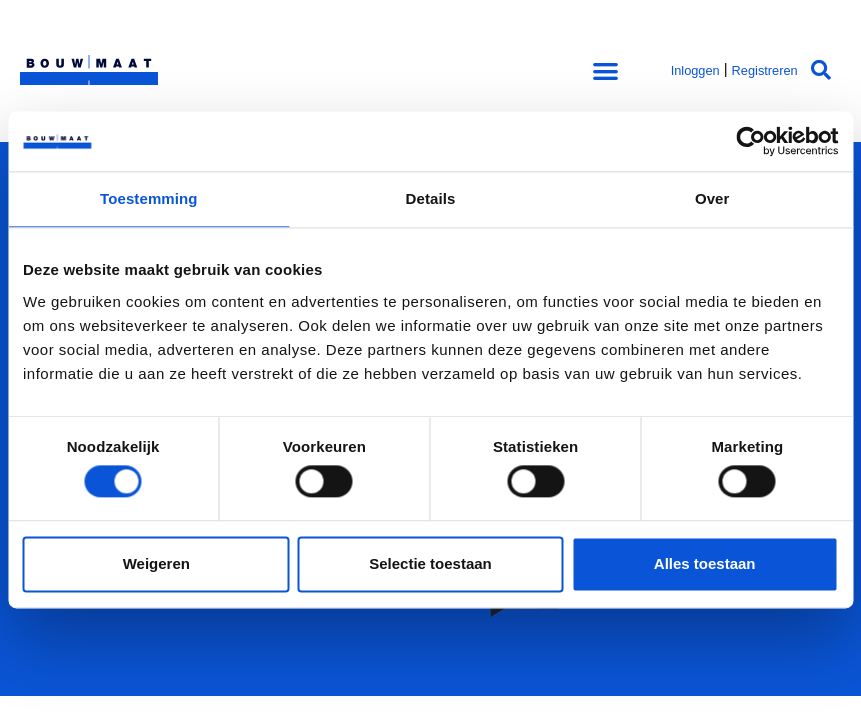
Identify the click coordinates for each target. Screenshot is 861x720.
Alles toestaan (705, 563)
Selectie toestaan (430, 563)
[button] (605, 70)
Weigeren (156, 563)
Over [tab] (712, 198)
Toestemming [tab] (149, 198)
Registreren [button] (765, 70)
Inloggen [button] (695, 70)
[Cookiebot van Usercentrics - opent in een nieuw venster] (750, 141)
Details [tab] (431, 198)
